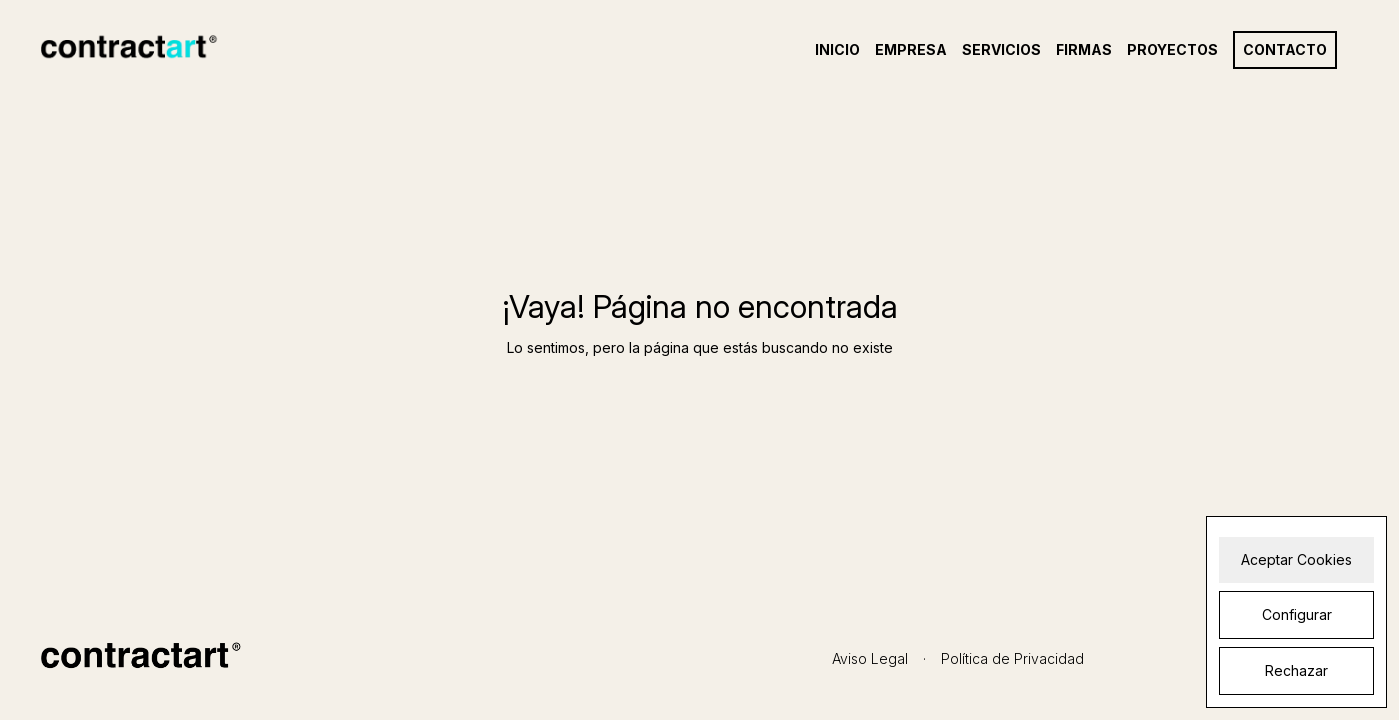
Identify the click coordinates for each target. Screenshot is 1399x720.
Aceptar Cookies (1296, 559)
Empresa (911, 50)
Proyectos (1172, 50)
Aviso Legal (870, 658)
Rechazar (1296, 670)
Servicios (1001, 50)
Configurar (1297, 614)
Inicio (837, 50)
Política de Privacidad (1012, 658)
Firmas (1084, 50)
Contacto (1285, 50)
